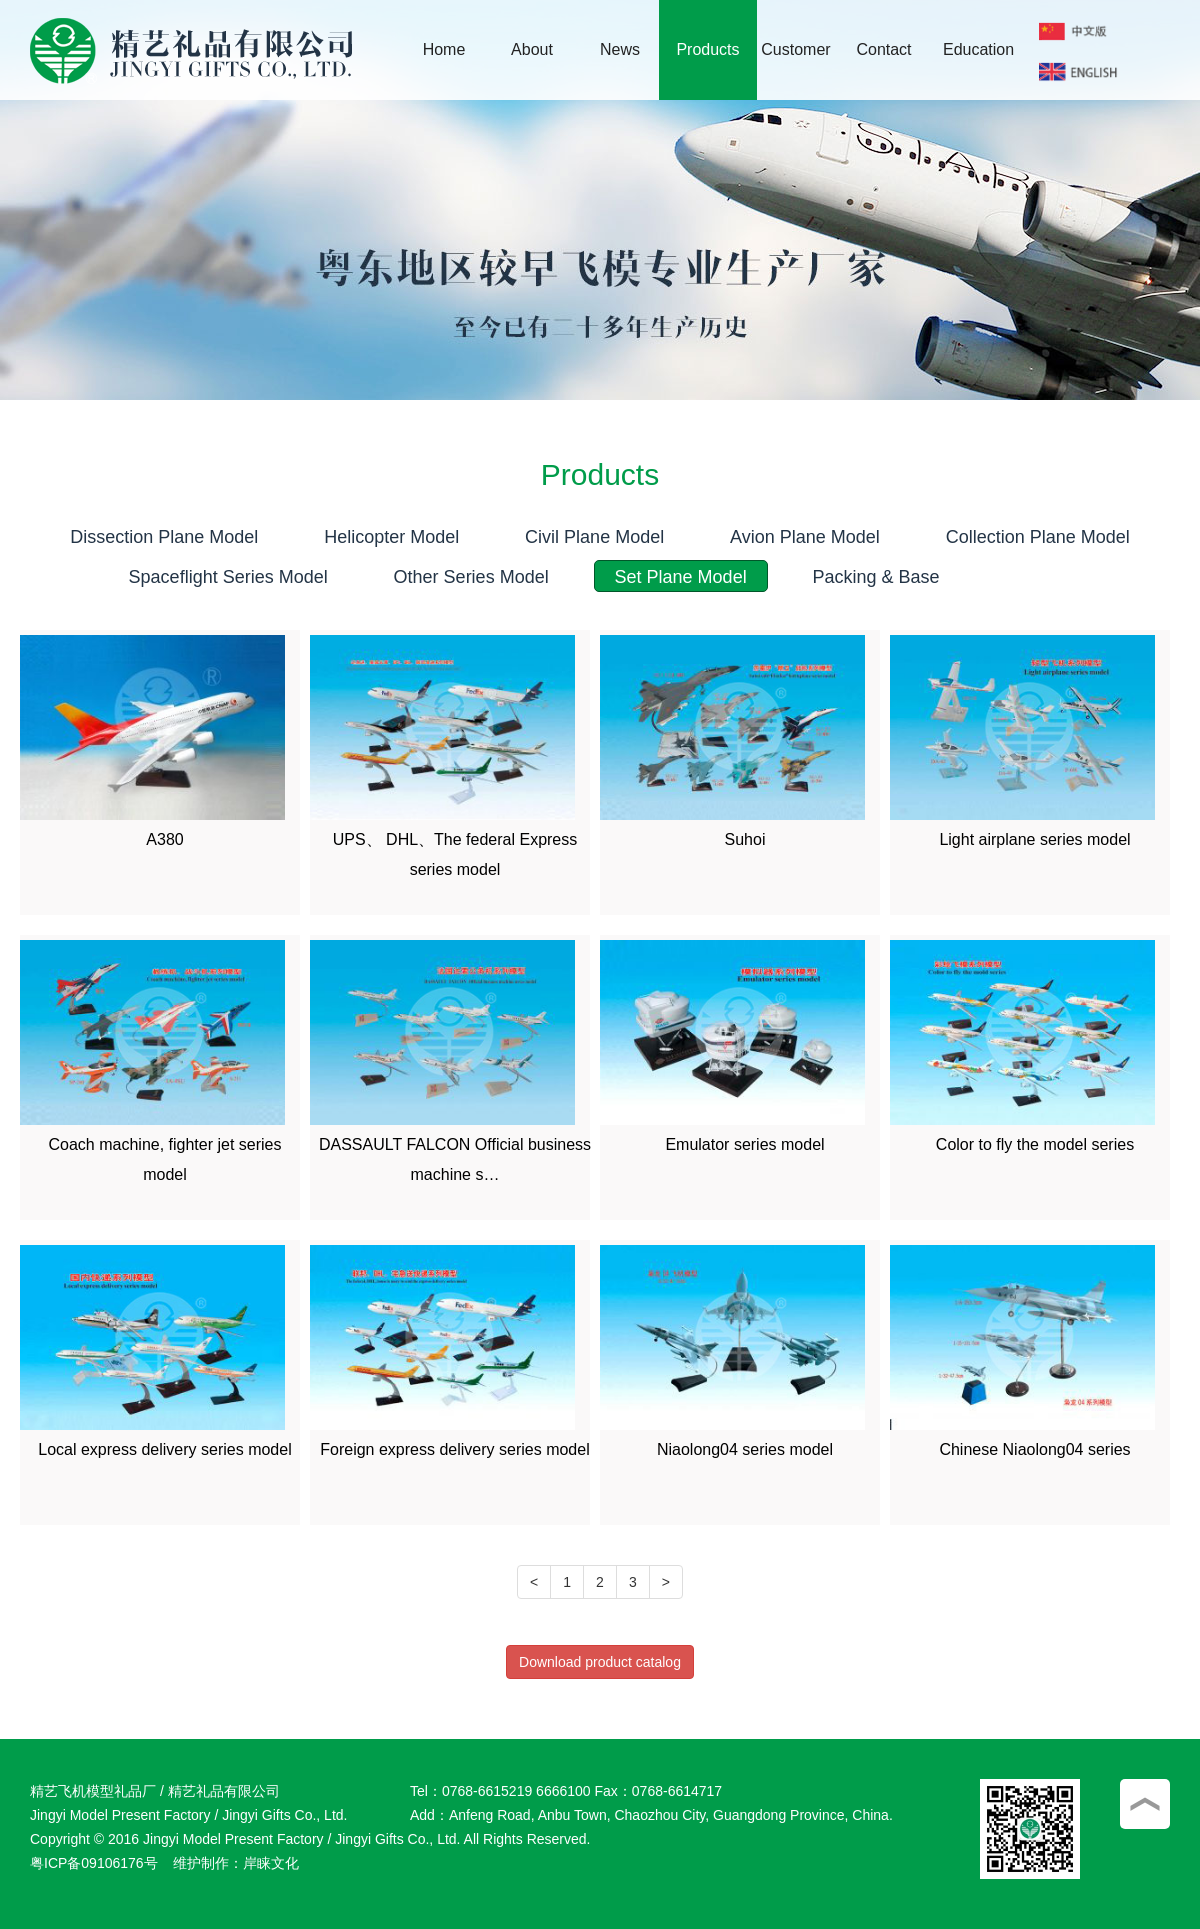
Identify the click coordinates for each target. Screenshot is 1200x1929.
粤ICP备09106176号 (94, 1863)
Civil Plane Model (594, 537)
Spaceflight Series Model (228, 577)
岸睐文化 (271, 1863)
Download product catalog (600, 1662)
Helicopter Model (391, 537)
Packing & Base (876, 577)
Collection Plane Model (1038, 537)
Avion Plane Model (805, 537)
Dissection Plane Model (164, 537)
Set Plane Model (681, 577)
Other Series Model (471, 577)
